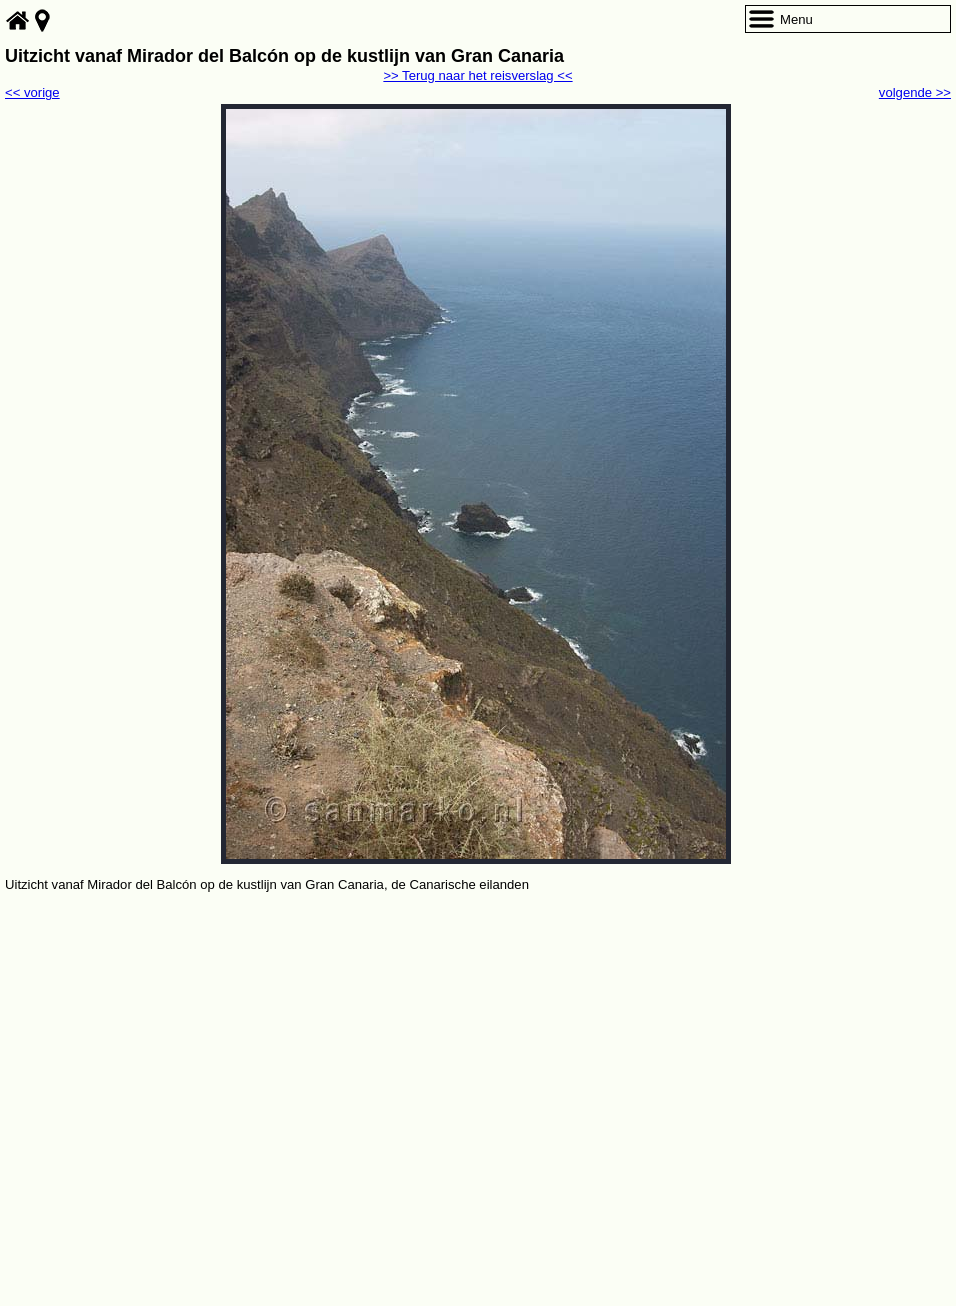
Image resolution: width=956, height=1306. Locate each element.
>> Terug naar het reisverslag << (477, 75)
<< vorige (32, 92)
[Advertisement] (478, 1046)
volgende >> (915, 92)
